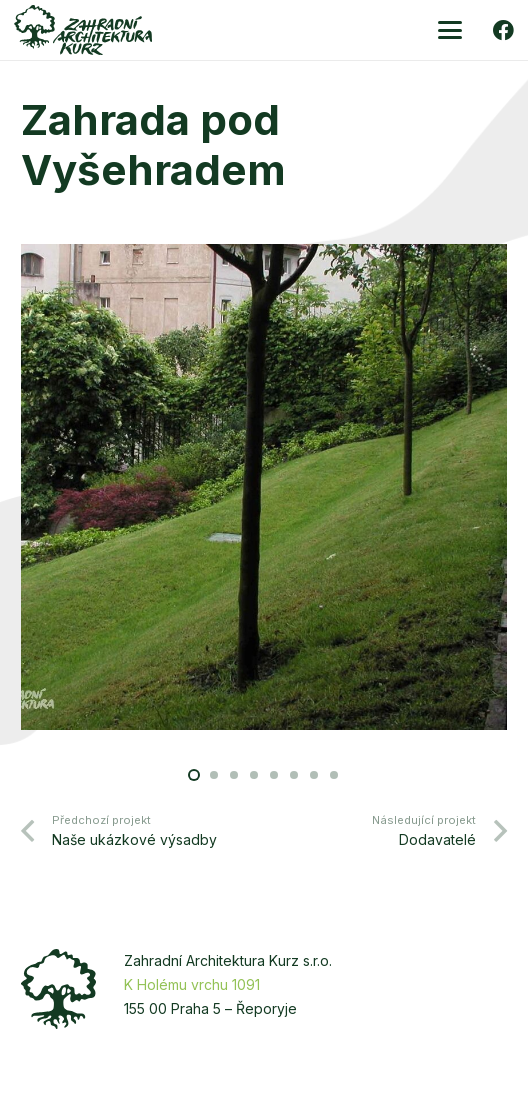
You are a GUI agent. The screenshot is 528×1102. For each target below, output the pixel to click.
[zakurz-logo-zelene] (83, 30)
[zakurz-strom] (58, 989)
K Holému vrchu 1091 (192, 984)
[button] (450, 30)
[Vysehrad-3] (264, 490)
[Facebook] (503, 30)
